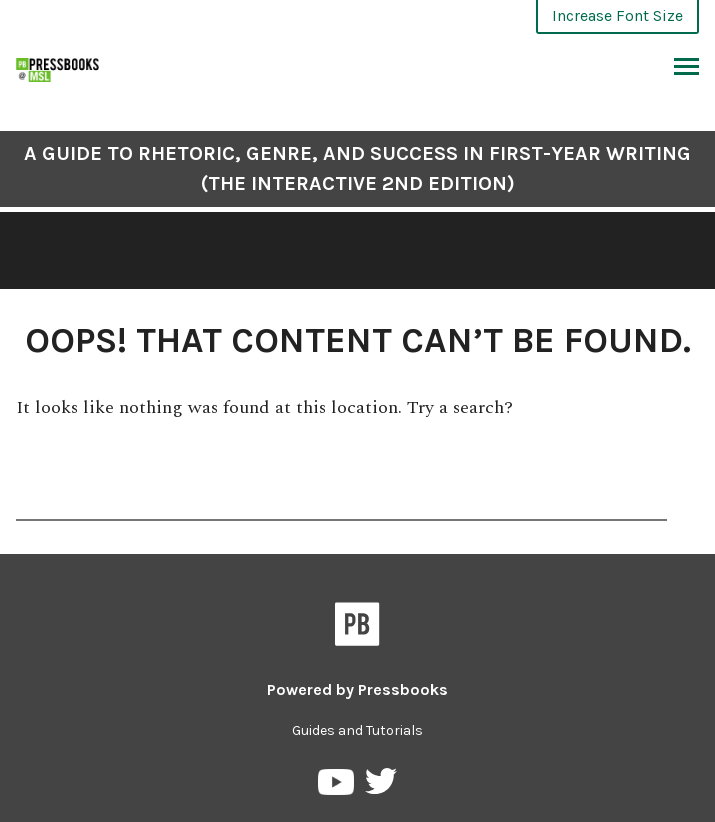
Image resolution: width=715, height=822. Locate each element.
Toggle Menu (686, 69)
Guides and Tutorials (357, 730)
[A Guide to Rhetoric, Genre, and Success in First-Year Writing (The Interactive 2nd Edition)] (58, 67)
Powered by (357, 689)
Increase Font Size (617, 15)
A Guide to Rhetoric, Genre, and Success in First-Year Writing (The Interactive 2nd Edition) (357, 168)
